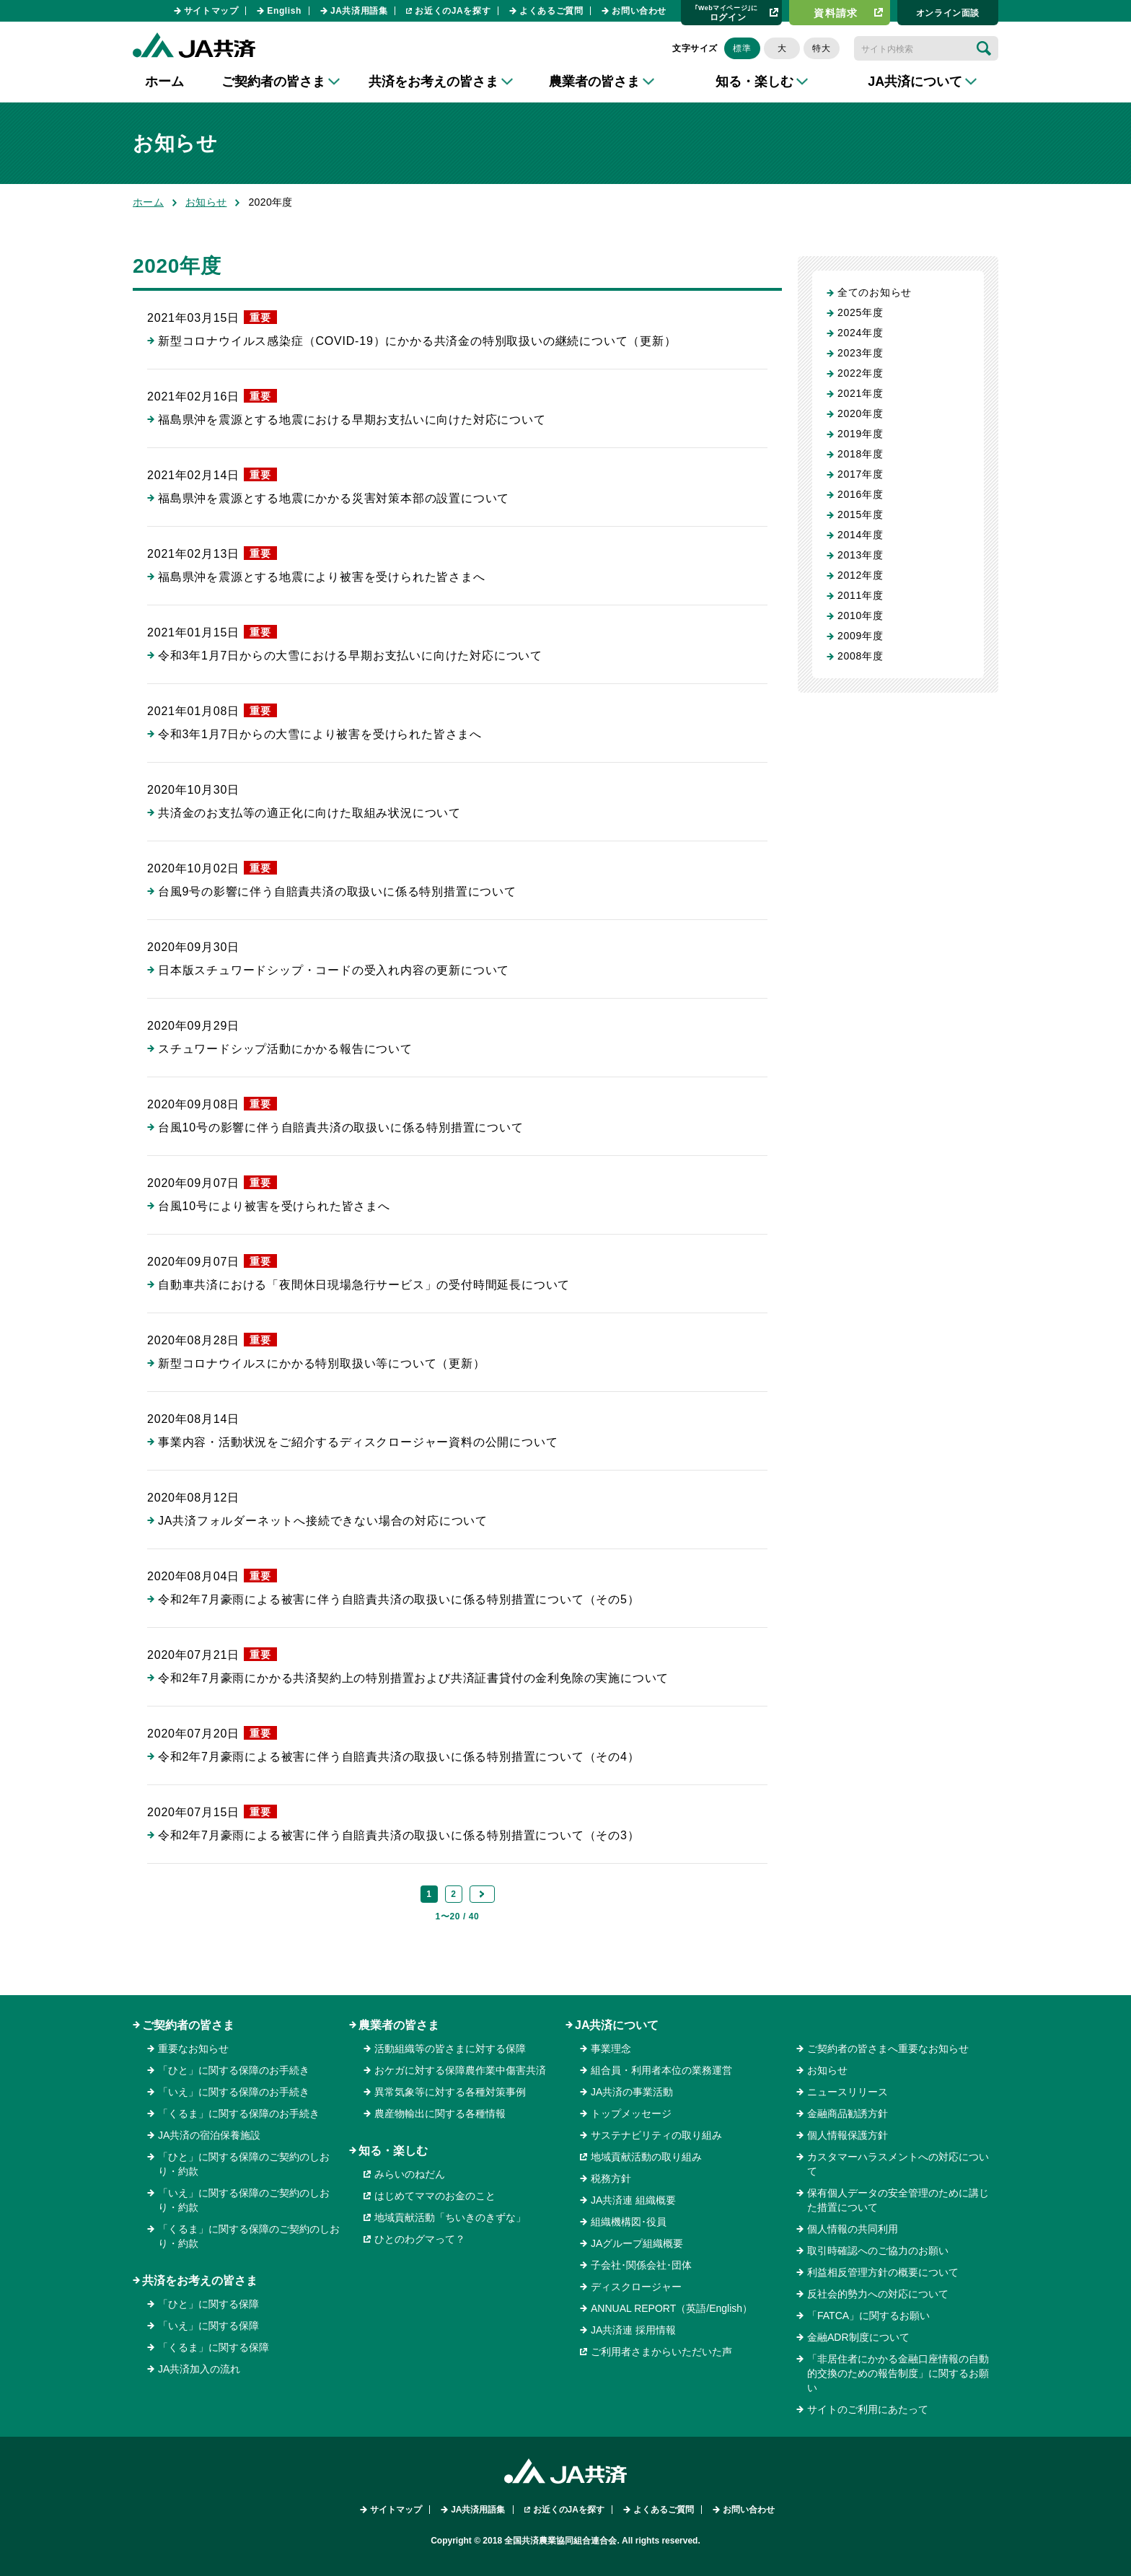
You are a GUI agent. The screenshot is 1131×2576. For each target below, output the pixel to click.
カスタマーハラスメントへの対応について (898, 2164)
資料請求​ (836, 13)
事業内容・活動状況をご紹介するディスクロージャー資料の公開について (358, 1442)
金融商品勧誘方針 (847, 2113)
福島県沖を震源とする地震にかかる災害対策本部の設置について (333, 498)
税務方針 (611, 2178)
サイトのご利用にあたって (867, 2409)
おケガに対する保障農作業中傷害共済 (460, 2070)
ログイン (726, 13)
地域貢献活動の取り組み (646, 2157)
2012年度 (860, 575)
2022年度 (860, 373)
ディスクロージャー (636, 2286)
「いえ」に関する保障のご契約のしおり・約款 (244, 2200)
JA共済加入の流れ (199, 2369)
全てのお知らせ (874, 292)
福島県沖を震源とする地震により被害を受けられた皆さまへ (321, 577)
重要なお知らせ (193, 2048)
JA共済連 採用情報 (633, 2330)
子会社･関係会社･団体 (641, 2265)
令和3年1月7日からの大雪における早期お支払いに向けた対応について (350, 655)
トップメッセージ (631, 2113)
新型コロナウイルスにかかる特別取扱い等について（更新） (321, 1363)
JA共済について (617, 2025)
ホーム (164, 81)
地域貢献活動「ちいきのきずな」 (450, 2217)
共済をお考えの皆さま (200, 2280)
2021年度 (860, 393)
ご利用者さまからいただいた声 (661, 2351)
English (284, 11)
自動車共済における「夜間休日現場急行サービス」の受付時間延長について (364, 1285)
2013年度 (860, 555)
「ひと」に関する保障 (208, 2304)
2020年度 (860, 413)
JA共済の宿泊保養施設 (209, 2135)
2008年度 (860, 656)
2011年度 (860, 595)
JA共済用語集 (359, 11)
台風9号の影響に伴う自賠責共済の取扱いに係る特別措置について (337, 891)
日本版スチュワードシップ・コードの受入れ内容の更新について (333, 970)
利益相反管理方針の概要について (883, 2272)
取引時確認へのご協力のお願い (878, 2250)
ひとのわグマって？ (419, 2239)
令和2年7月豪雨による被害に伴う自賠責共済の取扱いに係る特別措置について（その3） (399, 1835)
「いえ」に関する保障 (208, 2325)
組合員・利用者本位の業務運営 (661, 2070)
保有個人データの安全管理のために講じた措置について (898, 2200)
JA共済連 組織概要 (633, 2200)
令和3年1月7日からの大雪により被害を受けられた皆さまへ (320, 734)
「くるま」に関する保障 (213, 2347)
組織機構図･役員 (628, 2221)
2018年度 (860, 454)
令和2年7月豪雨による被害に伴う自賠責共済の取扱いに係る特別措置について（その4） (399, 1757)
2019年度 (860, 433)
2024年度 (860, 332)
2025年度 (860, 312)
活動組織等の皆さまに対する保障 (450, 2048)
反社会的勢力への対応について (878, 2294)
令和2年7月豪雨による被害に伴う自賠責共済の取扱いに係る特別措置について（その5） (399, 1599)
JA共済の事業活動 (632, 2092)
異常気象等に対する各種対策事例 (450, 2092)
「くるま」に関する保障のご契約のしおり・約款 (249, 2236)
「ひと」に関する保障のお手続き (233, 2070)
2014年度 (860, 534)
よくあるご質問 (551, 11)
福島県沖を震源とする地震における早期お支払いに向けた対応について (352, 419)
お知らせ (205, 202)
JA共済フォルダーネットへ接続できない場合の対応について (323, 1521)
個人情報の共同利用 (852, 2229)
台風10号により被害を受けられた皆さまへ (274, 1206)
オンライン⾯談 (948, 13)
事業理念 (611, 2048)
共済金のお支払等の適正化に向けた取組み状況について (309, 813)
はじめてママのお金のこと (435, 2196)
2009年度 (860, 635)
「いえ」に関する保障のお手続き (233, 2092)
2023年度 (860, 353)
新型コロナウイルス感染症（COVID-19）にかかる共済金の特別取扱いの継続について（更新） (417, 341)
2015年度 (860, 514)
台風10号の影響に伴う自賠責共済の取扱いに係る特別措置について (341, 1127)
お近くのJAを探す (452, 11)
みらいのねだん (409, 2174)
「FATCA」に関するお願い (868, 2315)
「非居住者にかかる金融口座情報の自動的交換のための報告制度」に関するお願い (898, 2373)
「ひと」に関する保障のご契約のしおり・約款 (244, 2164)
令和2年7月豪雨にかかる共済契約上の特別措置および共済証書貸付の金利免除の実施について (413, 1678)
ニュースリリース (847, 2092)
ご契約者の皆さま (188, 2025)
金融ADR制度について (858, 2337)
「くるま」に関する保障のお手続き (239, 2113)
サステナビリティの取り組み (656, 2135)
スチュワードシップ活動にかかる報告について (285, 1049)
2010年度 (860, 615)
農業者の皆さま (398, 2025)
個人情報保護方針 (847, 2135)
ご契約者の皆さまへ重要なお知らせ (888, 2048)
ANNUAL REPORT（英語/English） (671, 2308)
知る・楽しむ (393, 2151)
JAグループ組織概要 (637, 2243)
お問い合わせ (639, 11)
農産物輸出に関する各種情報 (440, 2113)
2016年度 (860, 494)
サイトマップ (211, 11)
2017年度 (860, 474)
